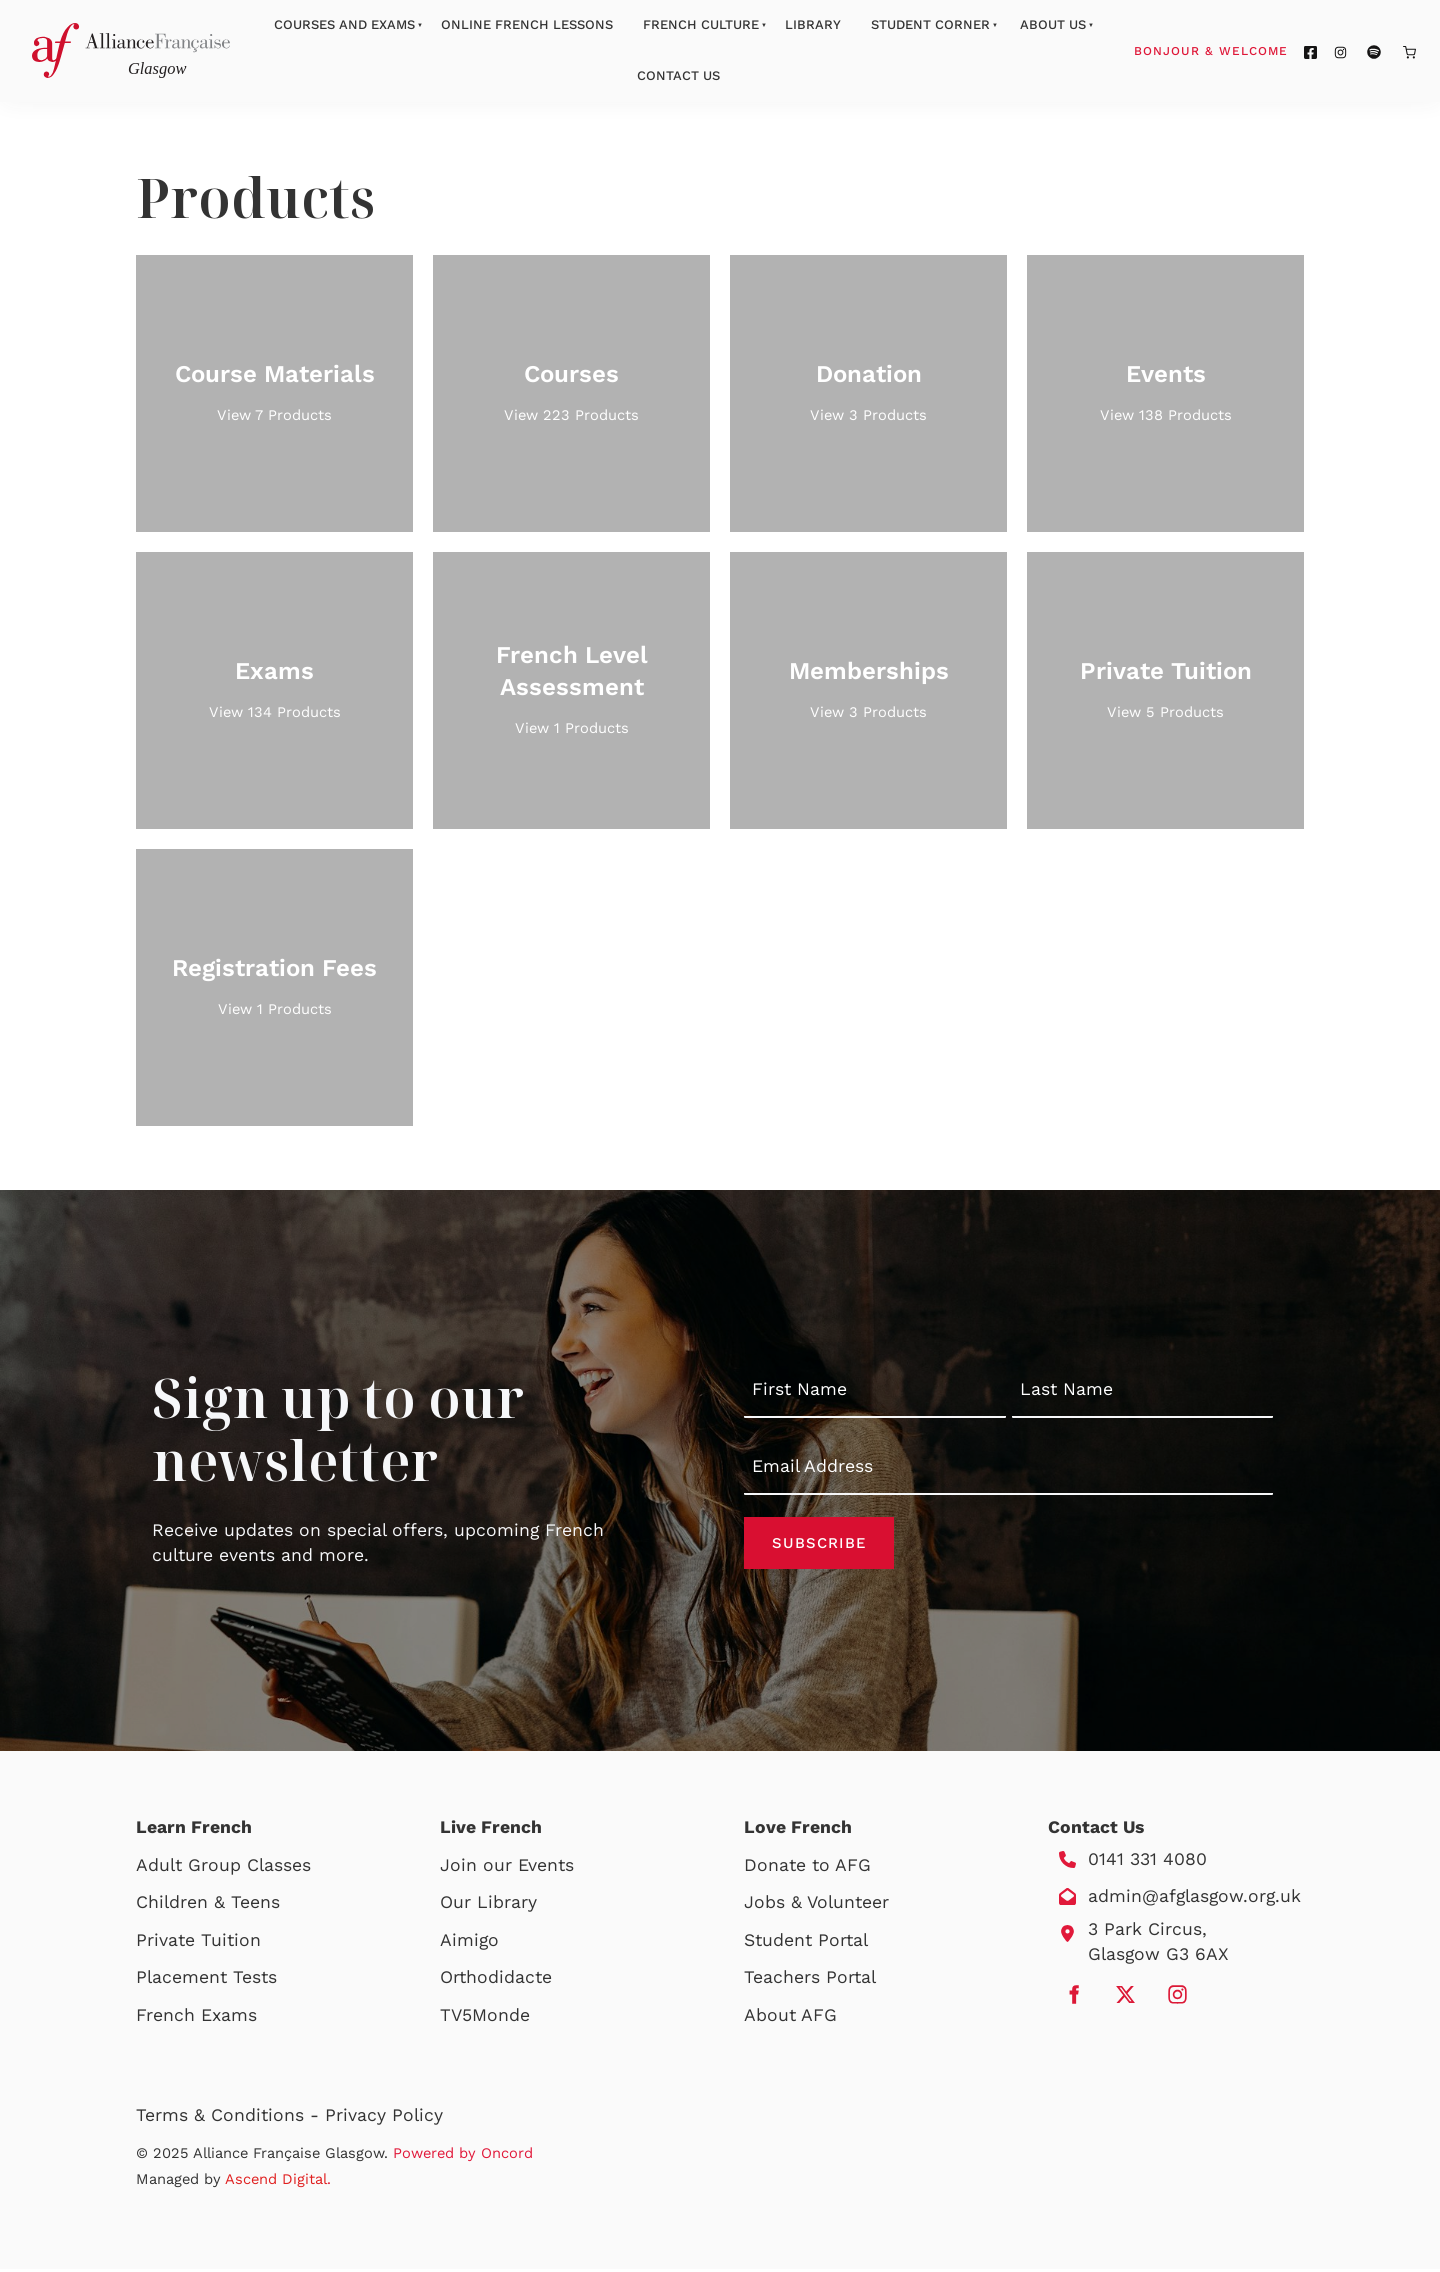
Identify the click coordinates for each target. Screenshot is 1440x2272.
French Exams (196, 2018)
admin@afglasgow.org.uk (1194, 1899)
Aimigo (469, 1943)
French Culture (701, 24)
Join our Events (507, 1868)
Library (813, 24)
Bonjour (1249, 50)
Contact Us (678, 75)
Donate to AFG (807, 1868)
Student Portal (806, 1943)
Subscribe (819, 1544)
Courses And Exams (344, 24)
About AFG (790, 2018)
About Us (1053, 24)
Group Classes (249, 1868)
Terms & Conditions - (230, 2118)
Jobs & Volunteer (816, 1905)
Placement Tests (206, 1980)
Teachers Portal (810, 1980)
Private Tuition (198, 1943)
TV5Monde (485, 2018)
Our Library (488, 1905)
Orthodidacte (496, 1980)
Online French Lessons (527, 24)
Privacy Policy (384, 2118)
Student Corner (930, 24)
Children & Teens (208, 1905)
